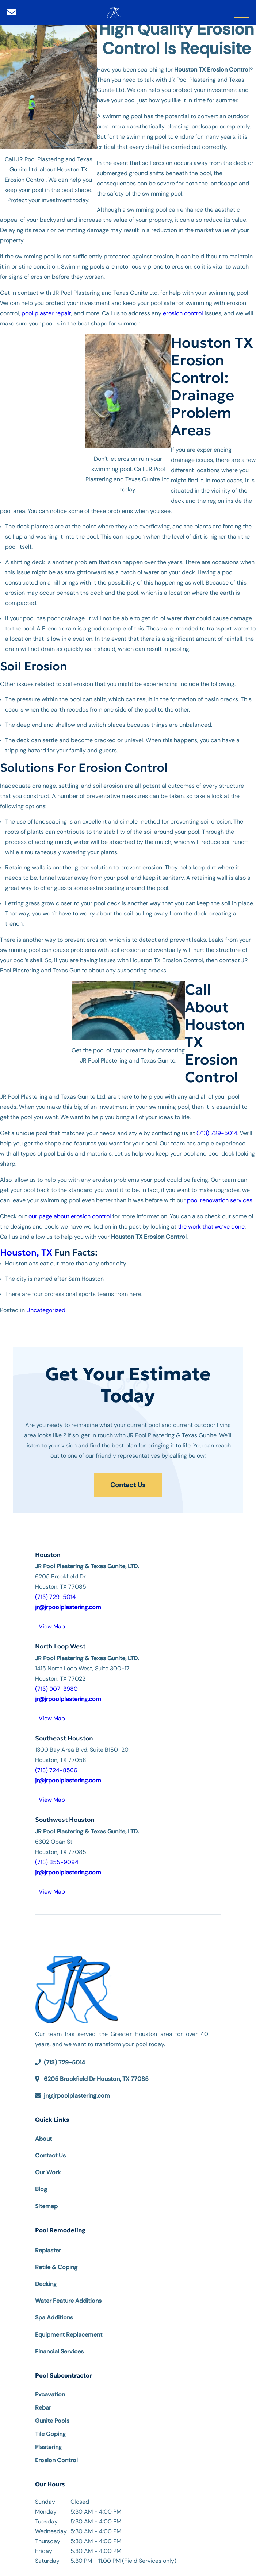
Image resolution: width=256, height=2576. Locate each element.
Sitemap (46, 2206)
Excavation (50, 2394)
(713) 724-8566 (56, 1770)
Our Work (48, 2172)
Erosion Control (56, 2460)
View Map (52, 1626)
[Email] (11, 12)
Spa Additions (54, 2317)
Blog (41, 2189)
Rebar (43, 2407)
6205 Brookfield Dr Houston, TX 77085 (96, 2079)
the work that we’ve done (211, 1226)
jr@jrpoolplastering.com (77, 2095)
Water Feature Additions (68, 2301)
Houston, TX (26, 1252)
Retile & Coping (56, 2267)
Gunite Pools (52, 2421)
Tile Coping (50, 2434)
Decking (46, 2284)
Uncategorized (45, 1310)
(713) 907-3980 (56, 1689)
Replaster (48, 2250)
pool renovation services (219, 1200)
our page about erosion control (69, 1216)
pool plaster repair (46, 313)
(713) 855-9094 (57, 1862)
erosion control (183, 313)
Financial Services (59, 2351)
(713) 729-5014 (216, 1133)
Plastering (48, 2447)
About (43, 2139)
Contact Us (127, 1485)
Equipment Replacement (68, 2334)
